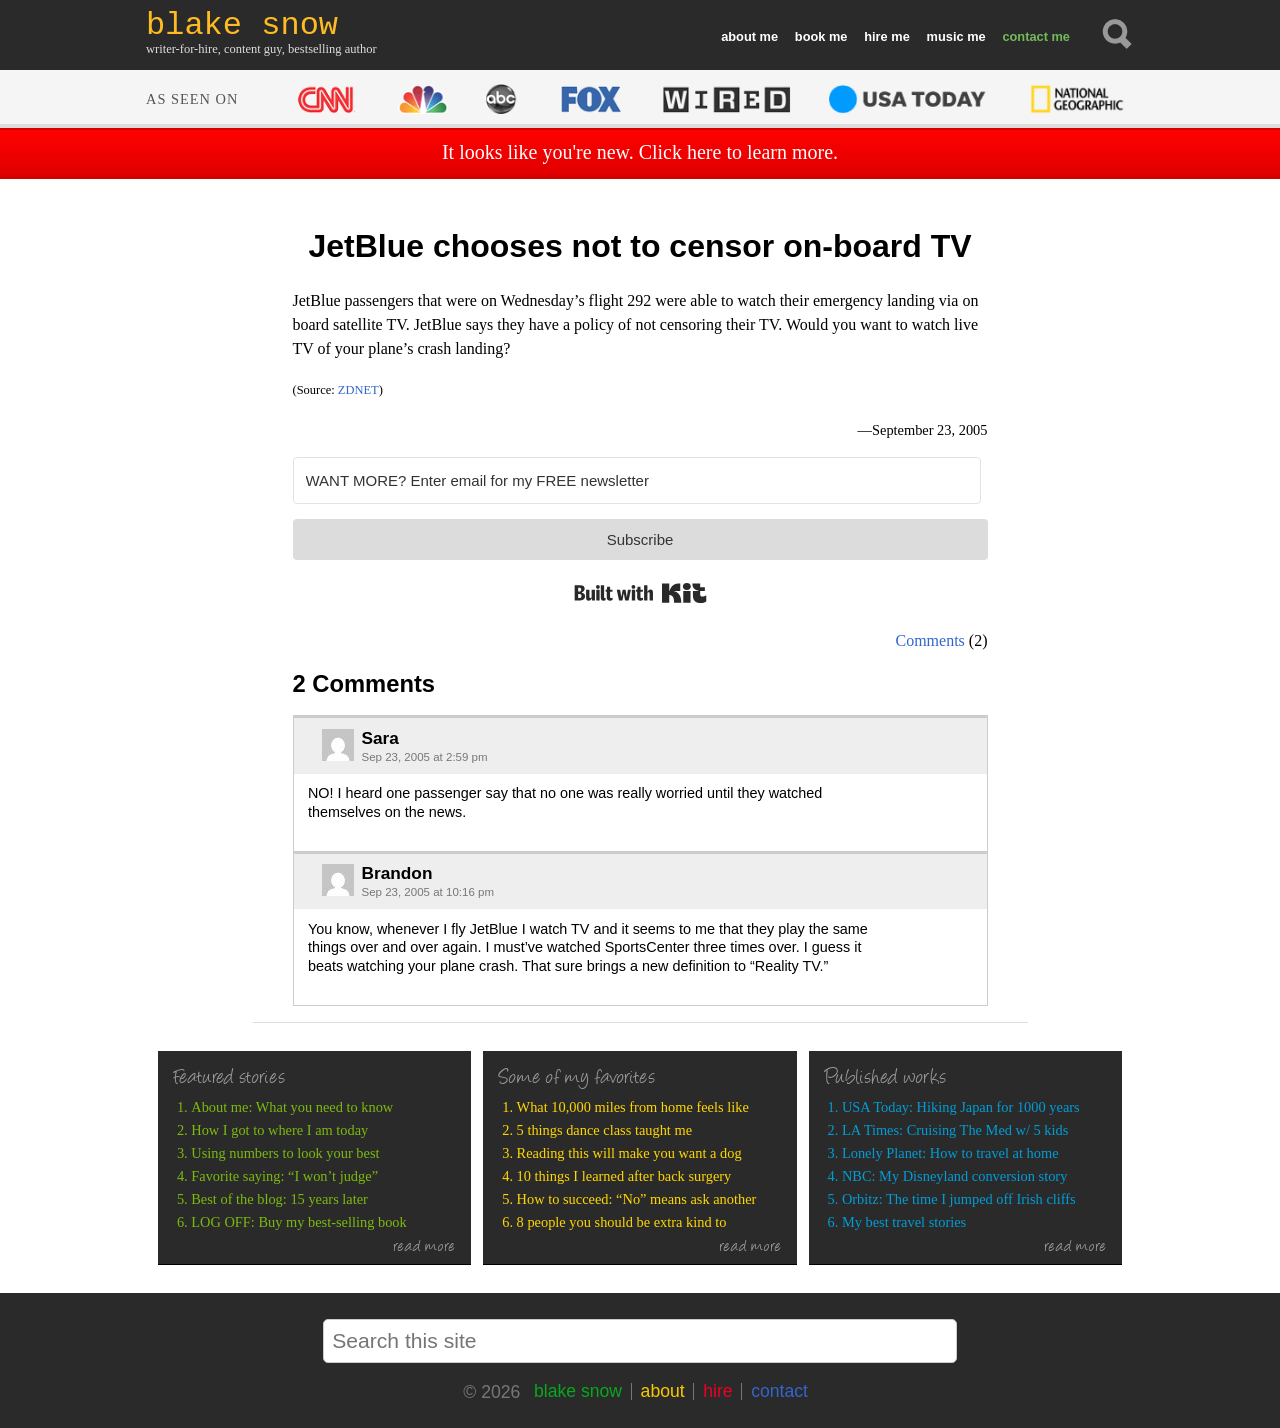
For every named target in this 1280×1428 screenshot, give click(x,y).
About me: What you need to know (292, 1107)
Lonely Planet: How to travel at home (950, 1153)
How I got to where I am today (279, 1130)
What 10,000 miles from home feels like (633, 1107)
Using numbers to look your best (285, 1153)
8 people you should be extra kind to (622, 1222)
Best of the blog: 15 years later (279, 1199)
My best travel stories (904, 1222)
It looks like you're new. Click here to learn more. (640, 152)
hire (875, 36)
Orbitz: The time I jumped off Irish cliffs (959, 1199)
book (810, 36)
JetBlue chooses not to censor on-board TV (639, 246)
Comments (930, 640)
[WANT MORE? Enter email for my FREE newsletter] (637, 480)
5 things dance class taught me (604, 1130)
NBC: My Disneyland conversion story (954, 1176)
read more (424, 1248)
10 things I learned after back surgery (624, 1176)
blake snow (578, 1391)
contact (1025, 36)
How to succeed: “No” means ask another (637, 1199)
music (945, 36)
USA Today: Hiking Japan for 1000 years (961, 1107)
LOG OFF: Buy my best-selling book (298, 1222)
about (738, 36)
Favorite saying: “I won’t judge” (284, 1176)
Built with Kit (640, 593)
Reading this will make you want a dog (629, 1153)
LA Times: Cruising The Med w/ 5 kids (955, 1130)
